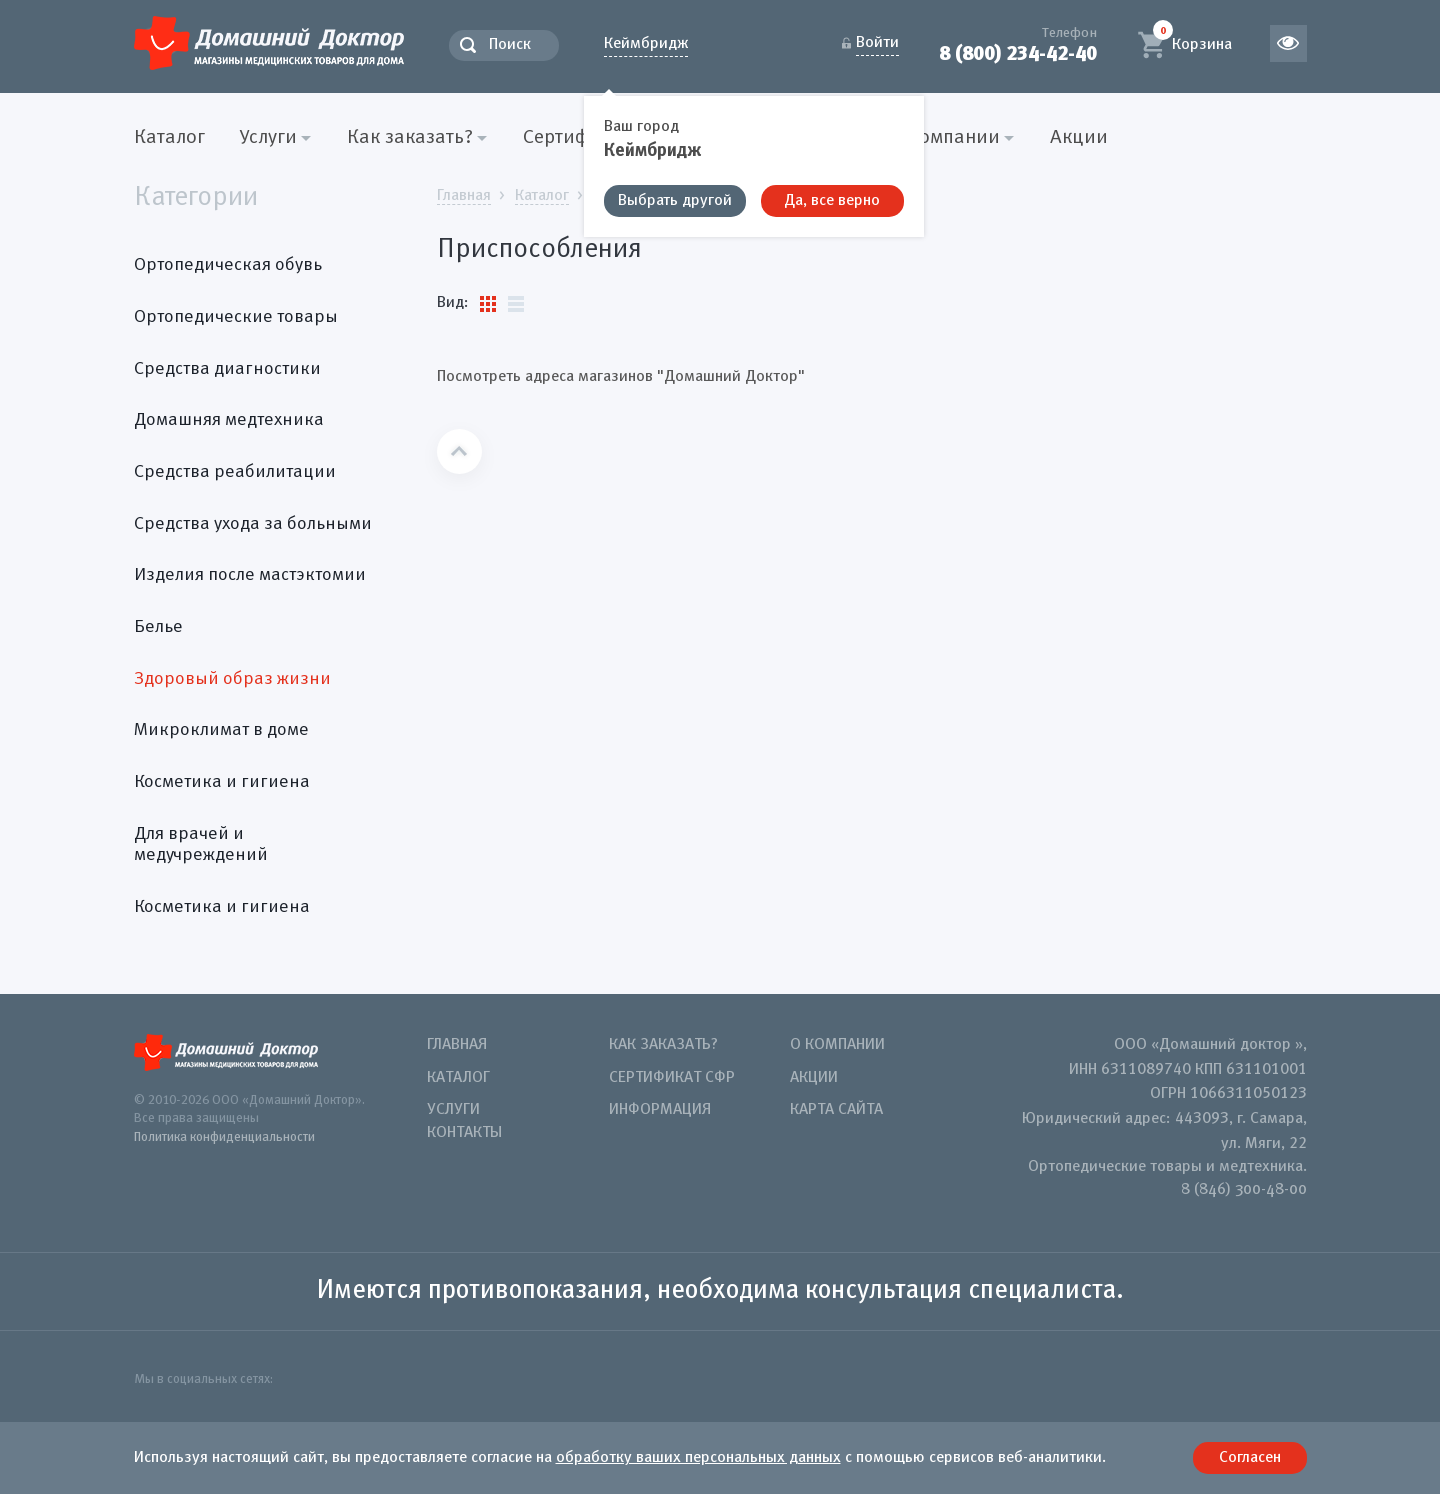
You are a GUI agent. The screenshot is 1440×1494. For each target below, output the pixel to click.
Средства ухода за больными (253, 524)
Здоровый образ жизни (232, 679)
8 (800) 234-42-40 (1018, 53)
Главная (457, 1045)
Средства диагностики (227, 369)
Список (516, 304)
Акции (1079, 138)
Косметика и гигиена (222, 782)
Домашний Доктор (269, 42)
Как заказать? (663, 1045)
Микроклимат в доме (221, 730)
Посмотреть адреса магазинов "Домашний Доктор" (621, 377)
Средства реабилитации (235, 472)
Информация (660, 1110)
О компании (837, 1045)
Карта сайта (836, 1110)
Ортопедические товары (236, 317)
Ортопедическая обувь (228, 265)
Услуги (453, 1110)
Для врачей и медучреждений (201, 845)
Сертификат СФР (672, 1078)
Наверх (459, 451)
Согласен (1250, 1458)
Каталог (169, 138)
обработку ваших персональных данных (698, 1458)
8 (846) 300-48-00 (1244, 1190)
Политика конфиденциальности (224, 1137)
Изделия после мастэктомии (250, 575)
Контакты (464, 1133)
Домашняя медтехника (229, 420)
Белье (158, 627)
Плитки (488, 304)
